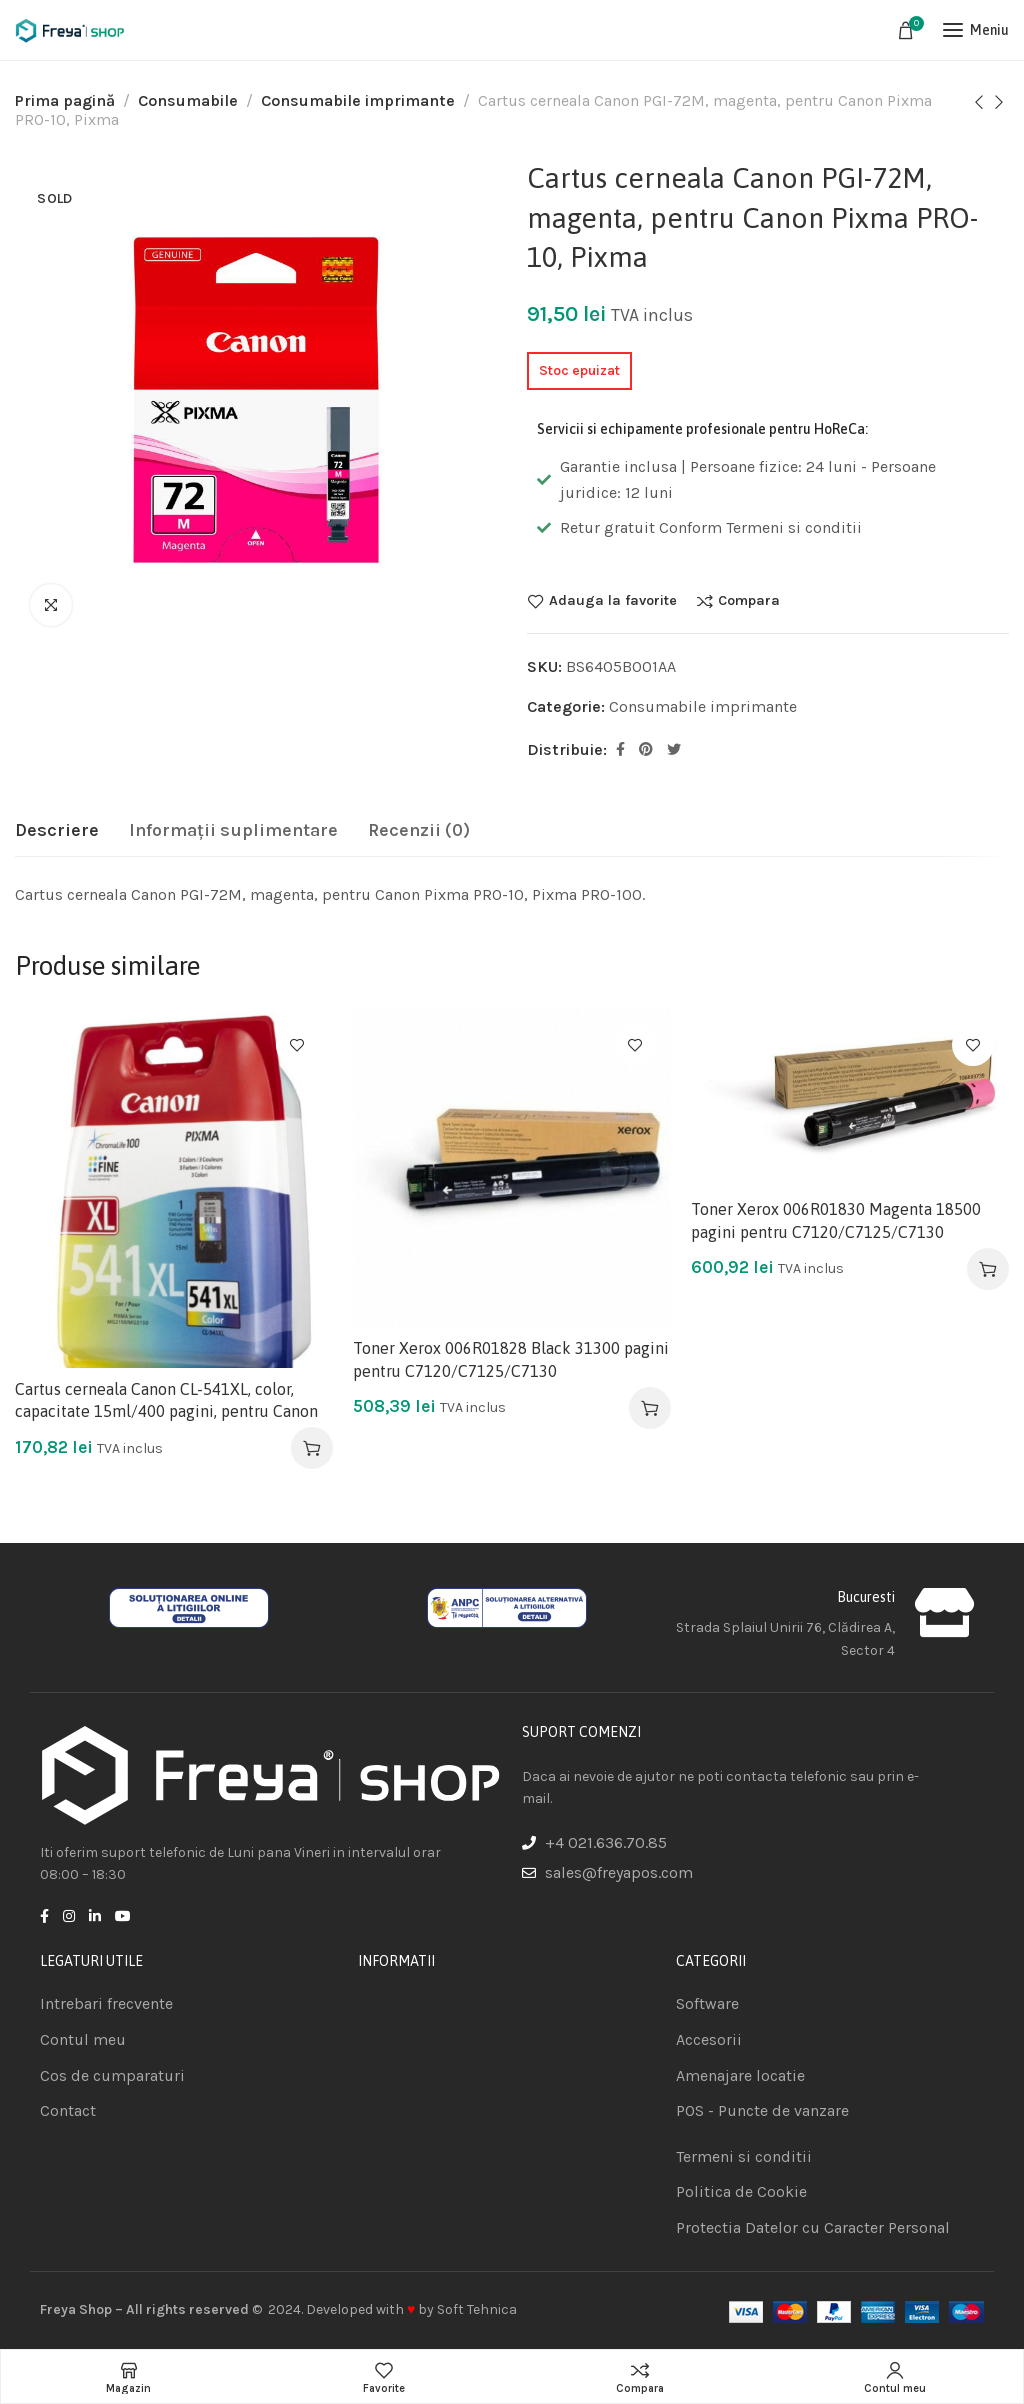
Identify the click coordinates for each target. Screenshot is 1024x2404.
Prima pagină (65, 100)
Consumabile (188, 100)
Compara (749, 601)
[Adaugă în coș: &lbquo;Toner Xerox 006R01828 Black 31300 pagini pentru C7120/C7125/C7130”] (650, 1408)
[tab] (57, 831)
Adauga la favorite (613, 601)
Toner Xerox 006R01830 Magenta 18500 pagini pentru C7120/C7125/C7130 (836, 1220)
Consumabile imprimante (358, 100)
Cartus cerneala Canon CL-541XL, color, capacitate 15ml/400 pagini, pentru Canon (166, 1400)
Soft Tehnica (477, 2309)
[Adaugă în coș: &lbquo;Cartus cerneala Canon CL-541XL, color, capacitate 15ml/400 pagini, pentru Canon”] (312, 1448)
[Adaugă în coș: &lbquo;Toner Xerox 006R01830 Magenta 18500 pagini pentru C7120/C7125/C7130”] (988, 1269)
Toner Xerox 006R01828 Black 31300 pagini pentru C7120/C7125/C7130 (511, 1359)
